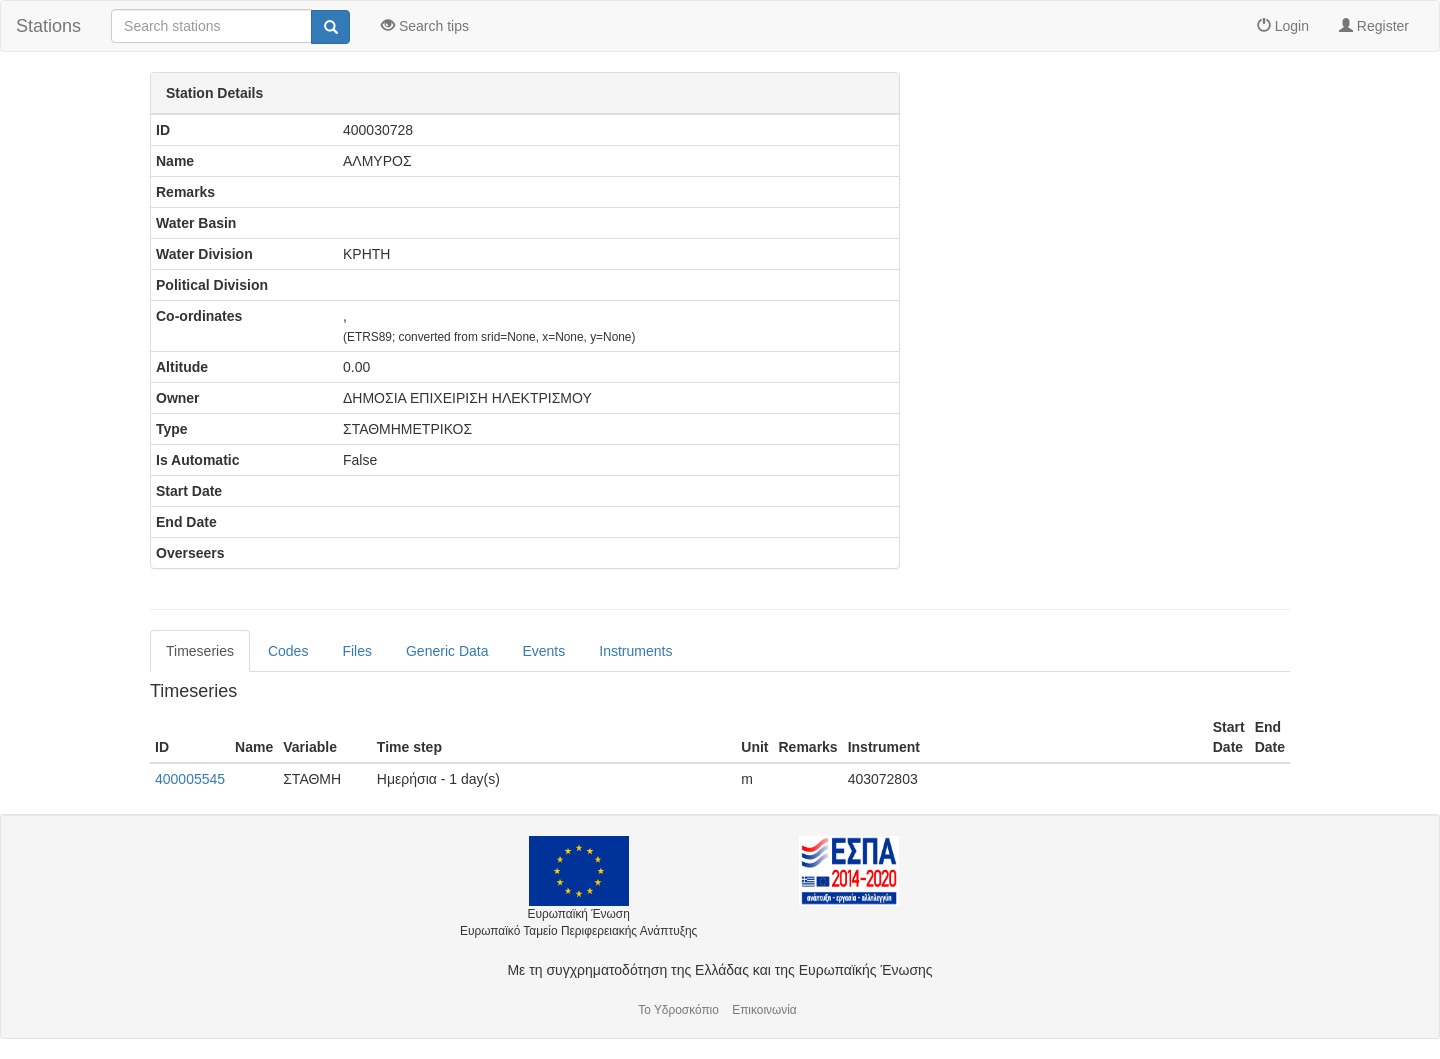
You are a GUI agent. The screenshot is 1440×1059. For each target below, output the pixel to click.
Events (543, 651)
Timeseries (200, 651)
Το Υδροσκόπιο (678, 1010)
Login (1283, 26)
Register (1374, 26)
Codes (288, 651)
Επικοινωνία (764, 1010)
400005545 (190, 779)
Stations (48, 26)
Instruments (635, 651)
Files (357, 651)
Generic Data (447, 651)
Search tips (425, 26)
